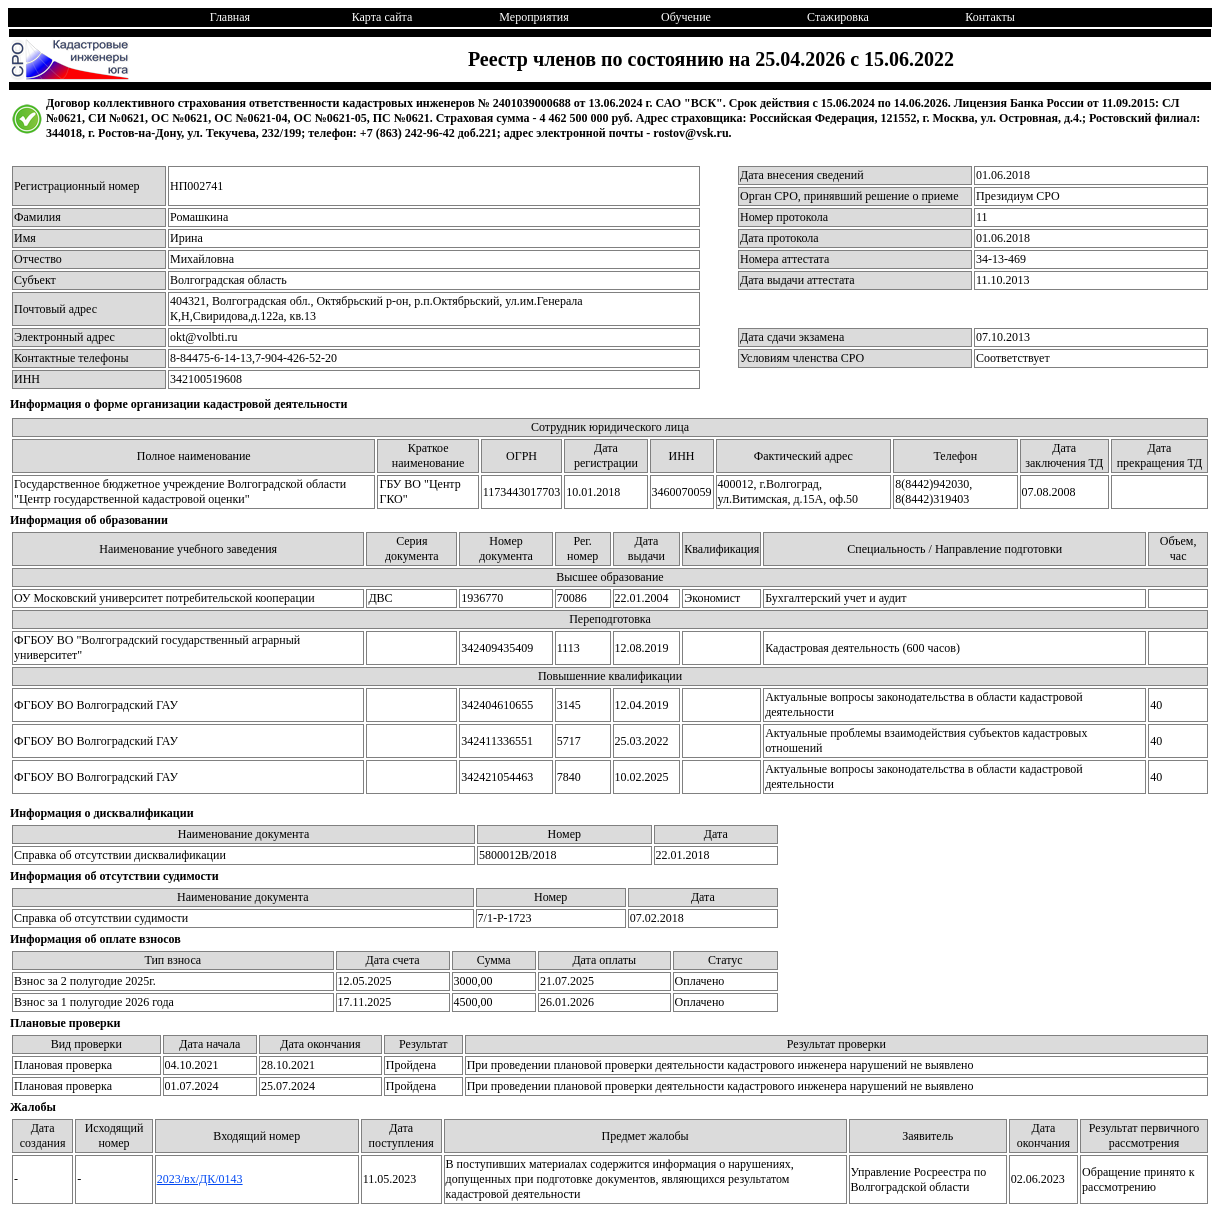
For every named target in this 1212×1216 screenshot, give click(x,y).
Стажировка (838, 17)
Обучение (686, 17)
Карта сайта (382, 17)
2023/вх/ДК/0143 (200, 1179)
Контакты (990, 17)
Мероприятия (533, 17)
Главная (230, 17)
